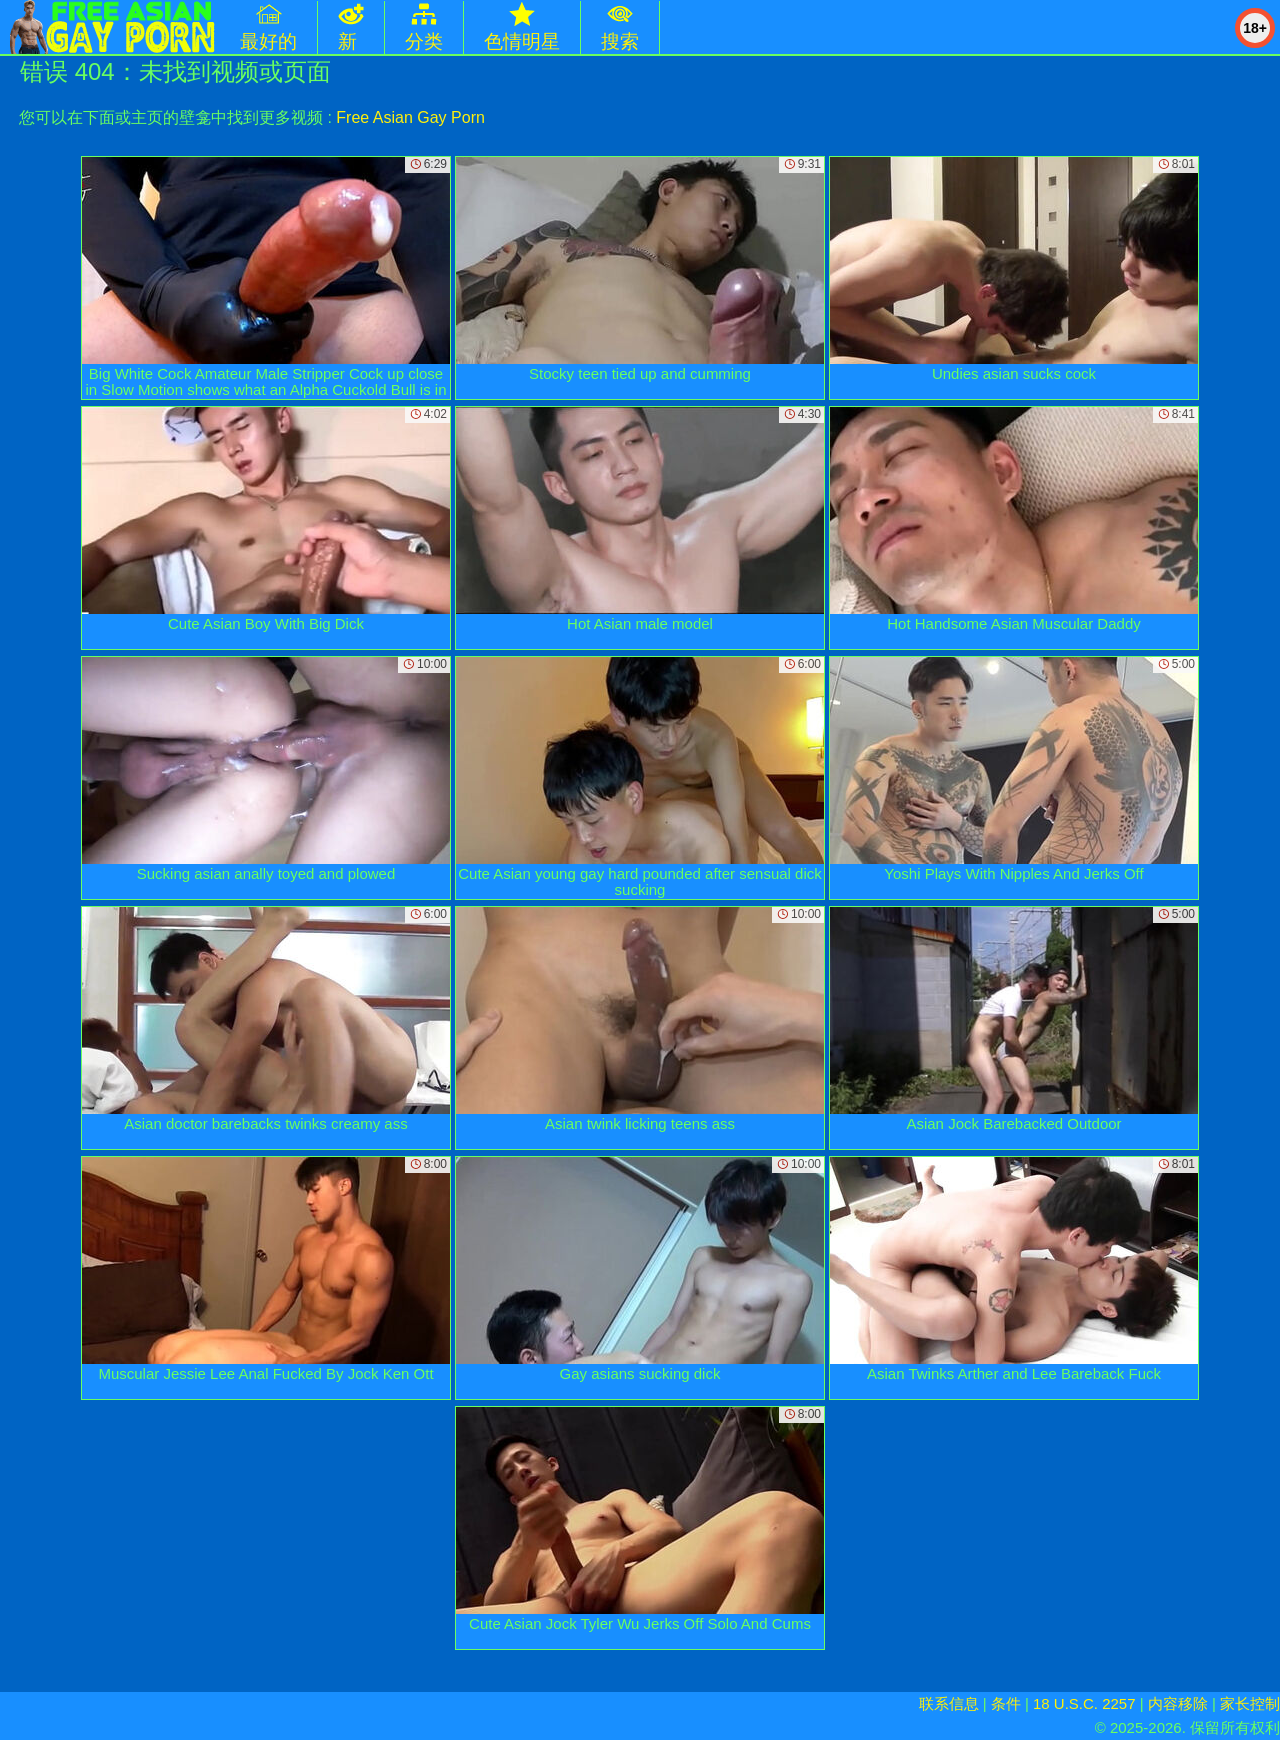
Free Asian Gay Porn (410, 117)
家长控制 (1250, 1703)
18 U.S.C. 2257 (1084, 1703)
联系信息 (949, 1703)
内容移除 (1178, 1703)
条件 (1006, 1703)
